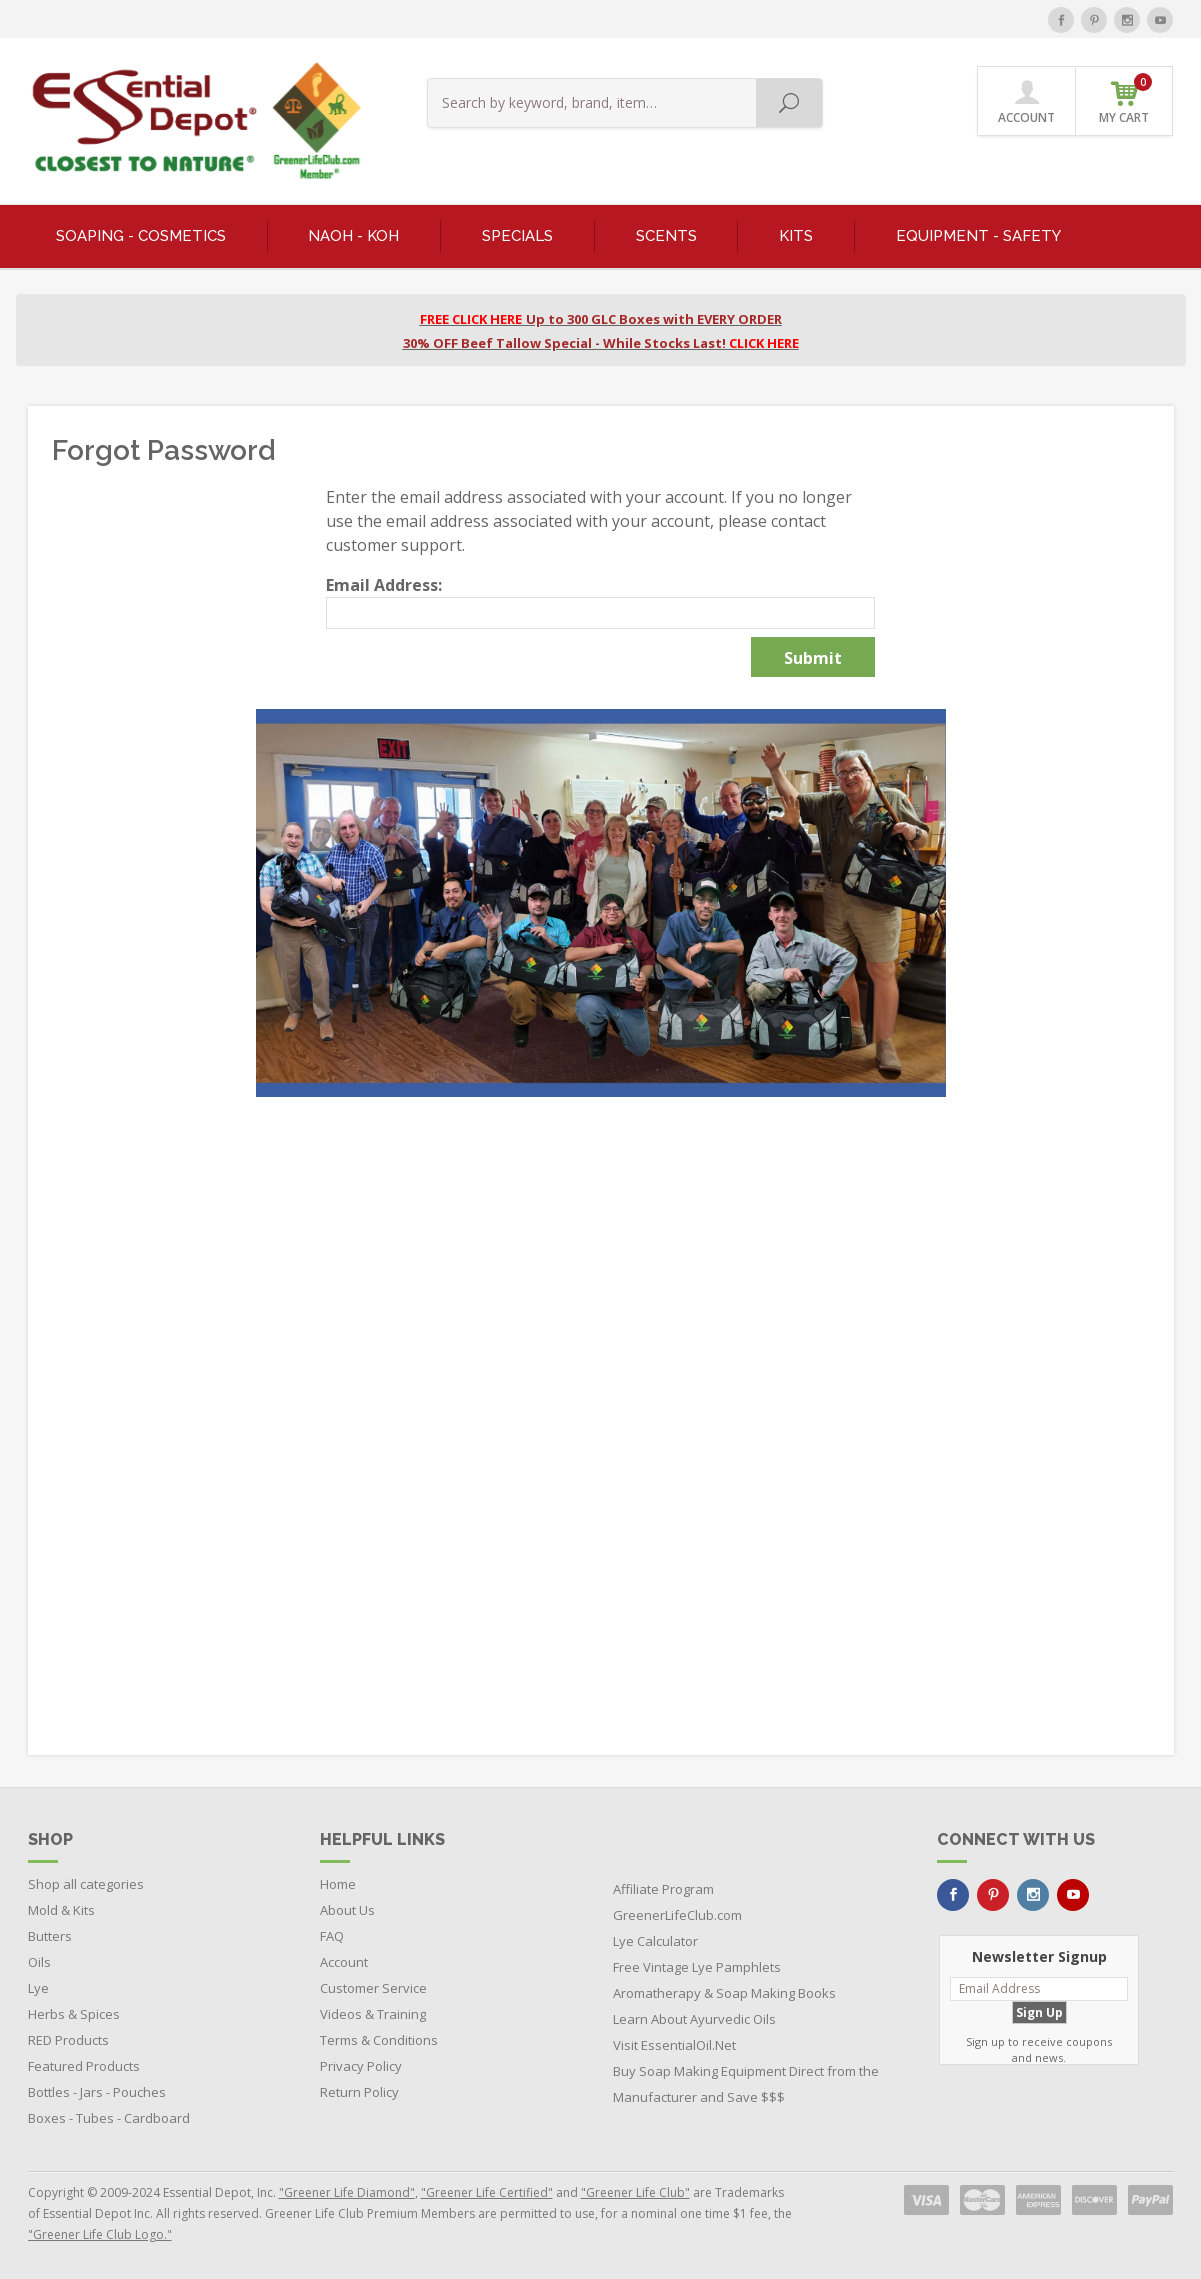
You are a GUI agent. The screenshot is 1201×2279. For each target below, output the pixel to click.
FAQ (332, 1936)
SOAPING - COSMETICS (141, 236)
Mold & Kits (61, 1910)
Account (344, 1962)
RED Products (68, 2040)
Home (338, 1884)
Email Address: (384, 585)
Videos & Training (373, 2014)
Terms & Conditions (379, 2040)
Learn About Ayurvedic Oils (694, 2019)
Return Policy (359, 2092)
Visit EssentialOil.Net (674, 2045)
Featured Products (84, 2066)
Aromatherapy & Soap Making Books (724, 1993)
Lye (38, 1988)
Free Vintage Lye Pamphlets (697, 1967)
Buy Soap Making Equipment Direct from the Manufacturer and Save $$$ (746, 2084)
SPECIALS (517, 236)
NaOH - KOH (353, 236)
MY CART (1125, 99)
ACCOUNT (1026, 102)
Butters (50, 1936)
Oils (39, 1962)
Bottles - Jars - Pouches (97, 2092)
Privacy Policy (361, 2066)
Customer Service (373, 1988)
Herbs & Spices (74, 2014)
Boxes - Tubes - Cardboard (109, 2118)
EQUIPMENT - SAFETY (978, 236)
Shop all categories (86, 1884)
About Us (347, 1910)
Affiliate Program (663, 1889)
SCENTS (666, 236)
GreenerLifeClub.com (677, 1915)
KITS (796, 236)
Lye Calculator (655, 1941)
